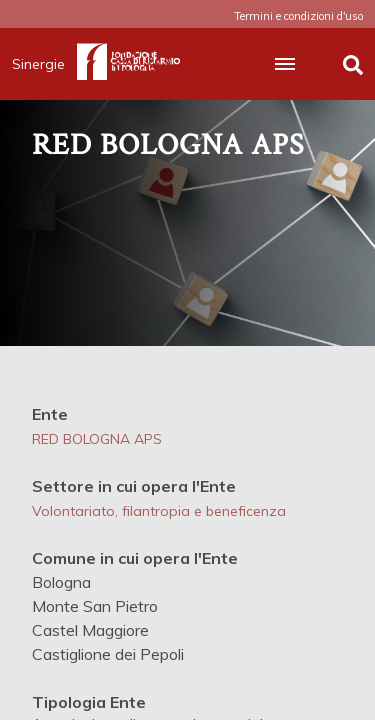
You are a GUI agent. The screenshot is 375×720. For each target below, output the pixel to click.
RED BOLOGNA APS (97, 439)
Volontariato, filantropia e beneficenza (159, 511)
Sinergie (44, 64)
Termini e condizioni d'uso (298, 16)
